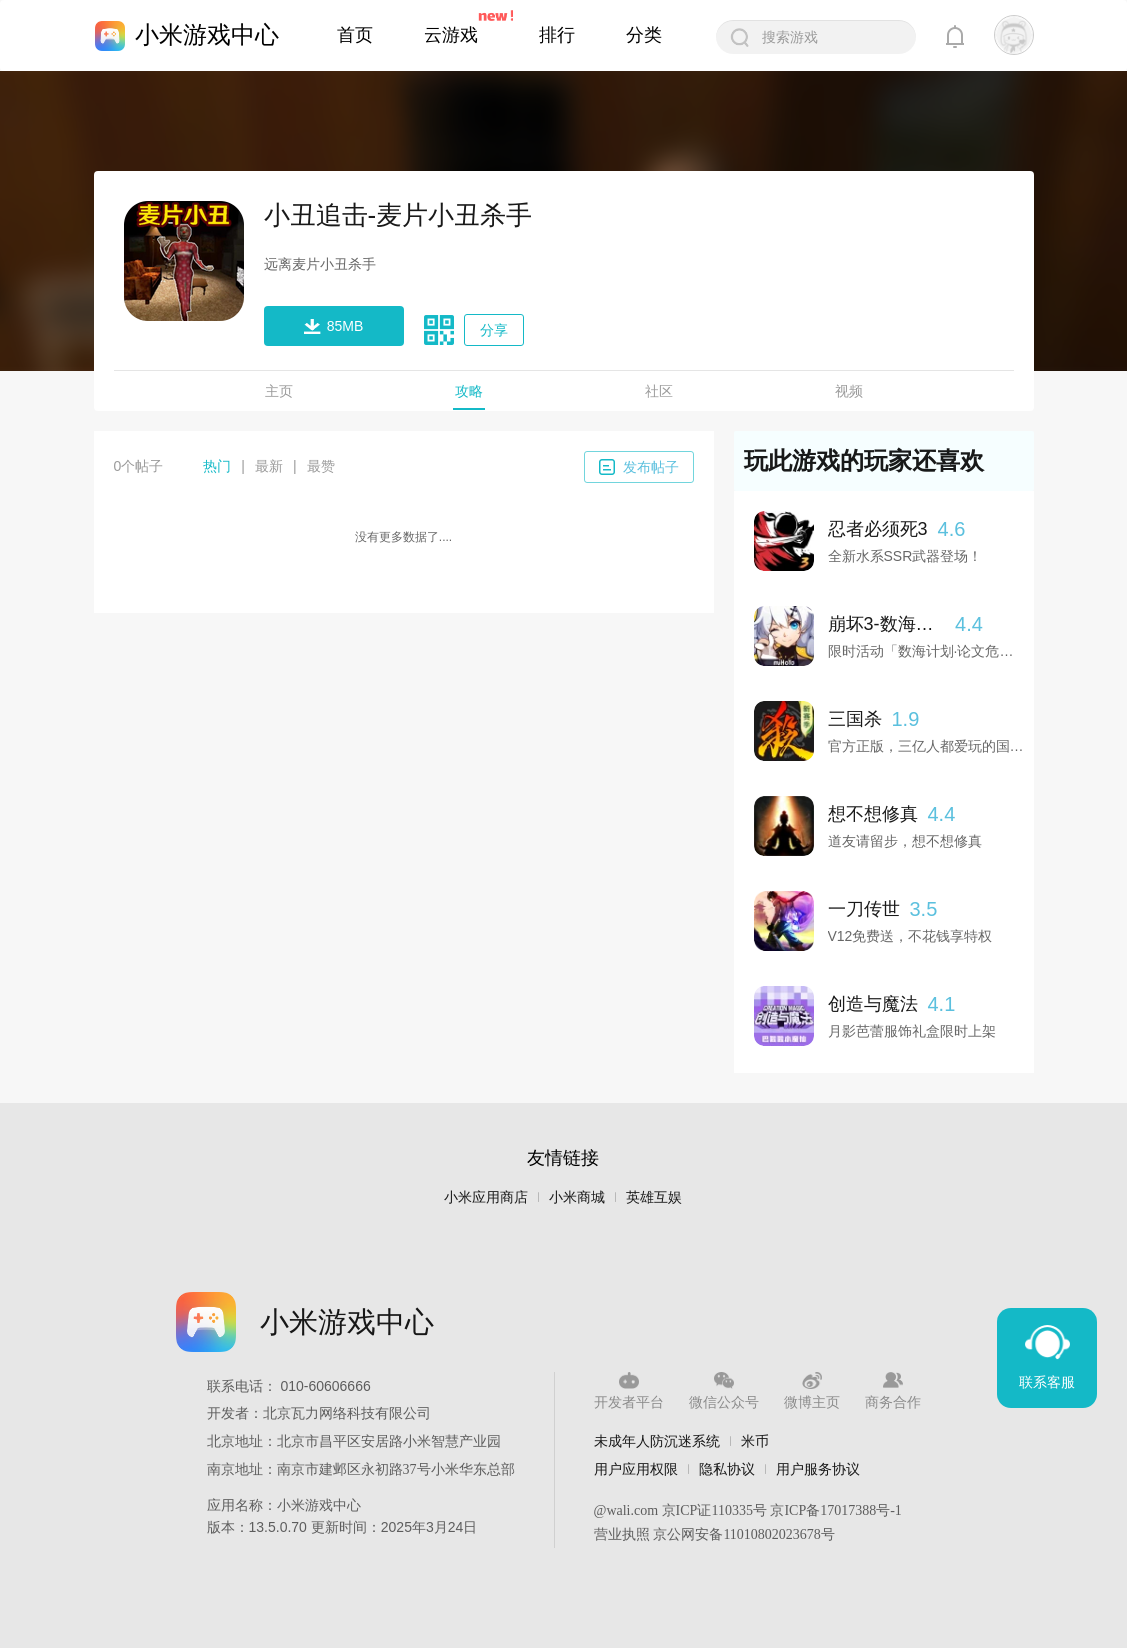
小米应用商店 (486, 1197)
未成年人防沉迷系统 (657, 1441)
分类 (644, 35)
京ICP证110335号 (714, 1510)
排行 (557, 35)
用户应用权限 (636, 1469)
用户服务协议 (818, 1469)
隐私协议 (727, 1469)
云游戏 (451, 35)
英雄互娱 (654, 1197)
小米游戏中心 (207, 34)
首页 (355, 35)
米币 (755, 1441)
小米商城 (577, 1197)
